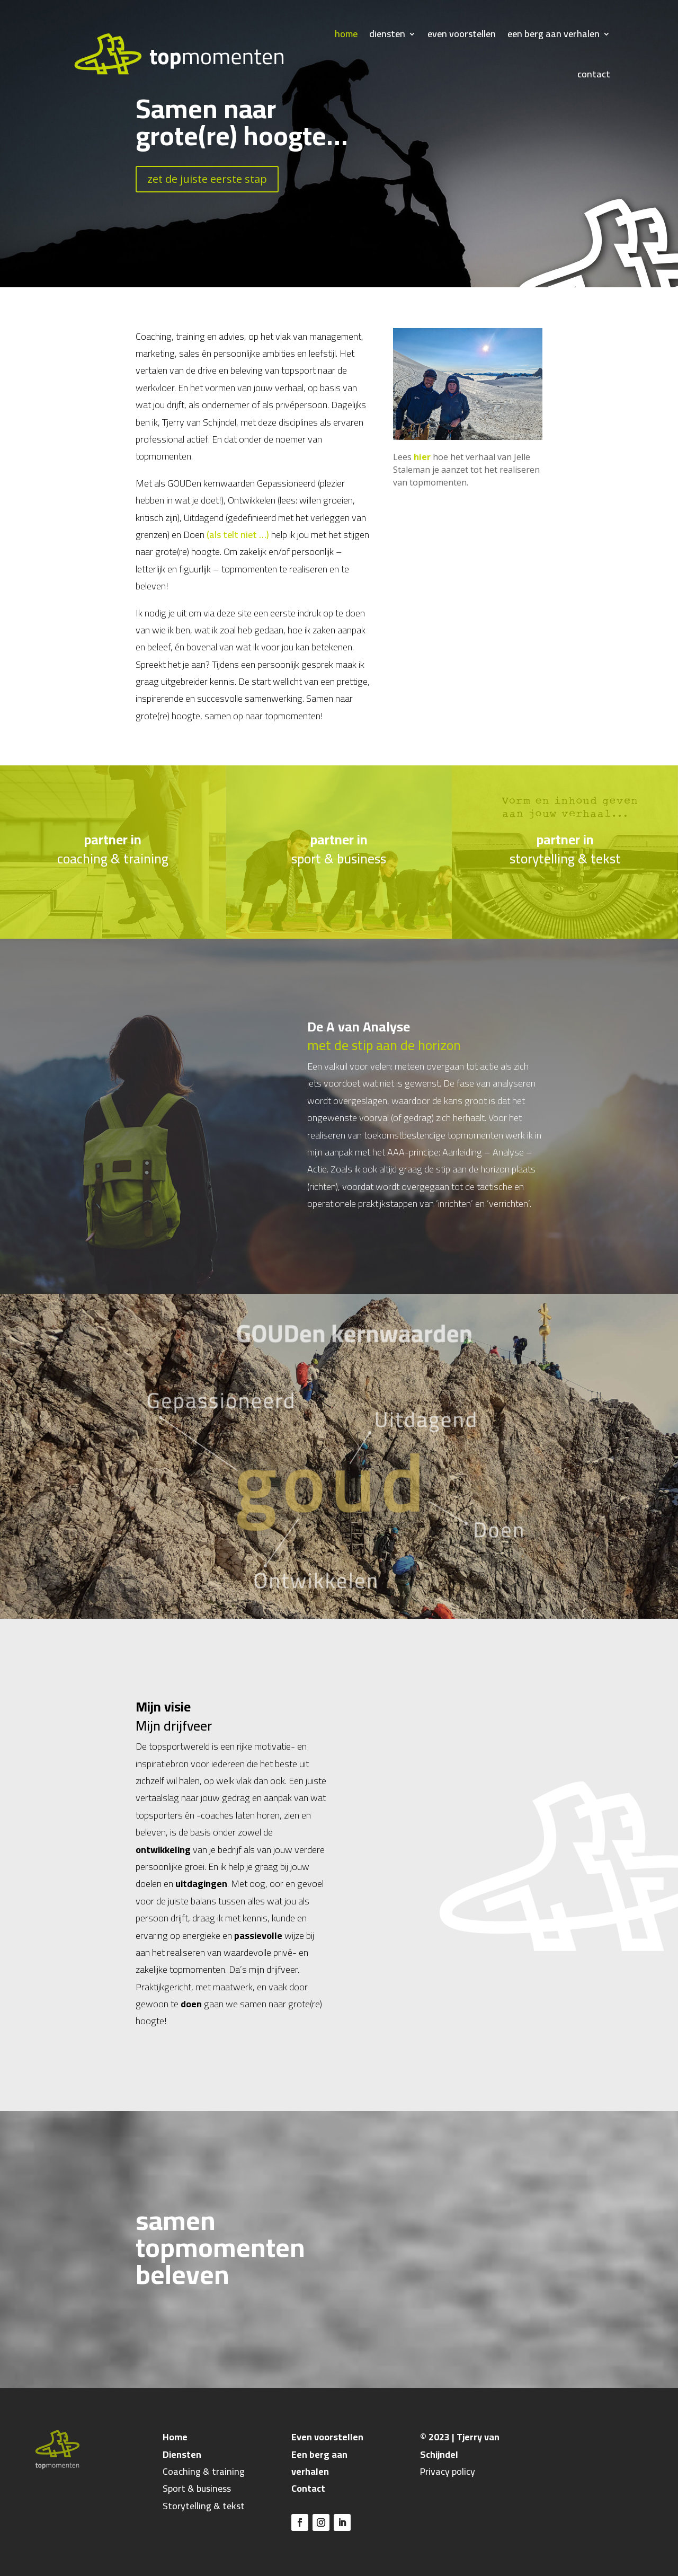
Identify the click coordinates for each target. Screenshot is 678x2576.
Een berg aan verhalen (319, 2463)
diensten (387, 33)
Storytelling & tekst (204, 2506)
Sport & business (197, 2488)
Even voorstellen (327, 2437)
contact (593, 74)
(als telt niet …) (238, 534)
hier (422, 457)
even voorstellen (461, 33)
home (346, 33)
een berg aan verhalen (553, 33)
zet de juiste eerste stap (207, 179)
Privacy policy (447, 2471)
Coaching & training (204, 2471)
